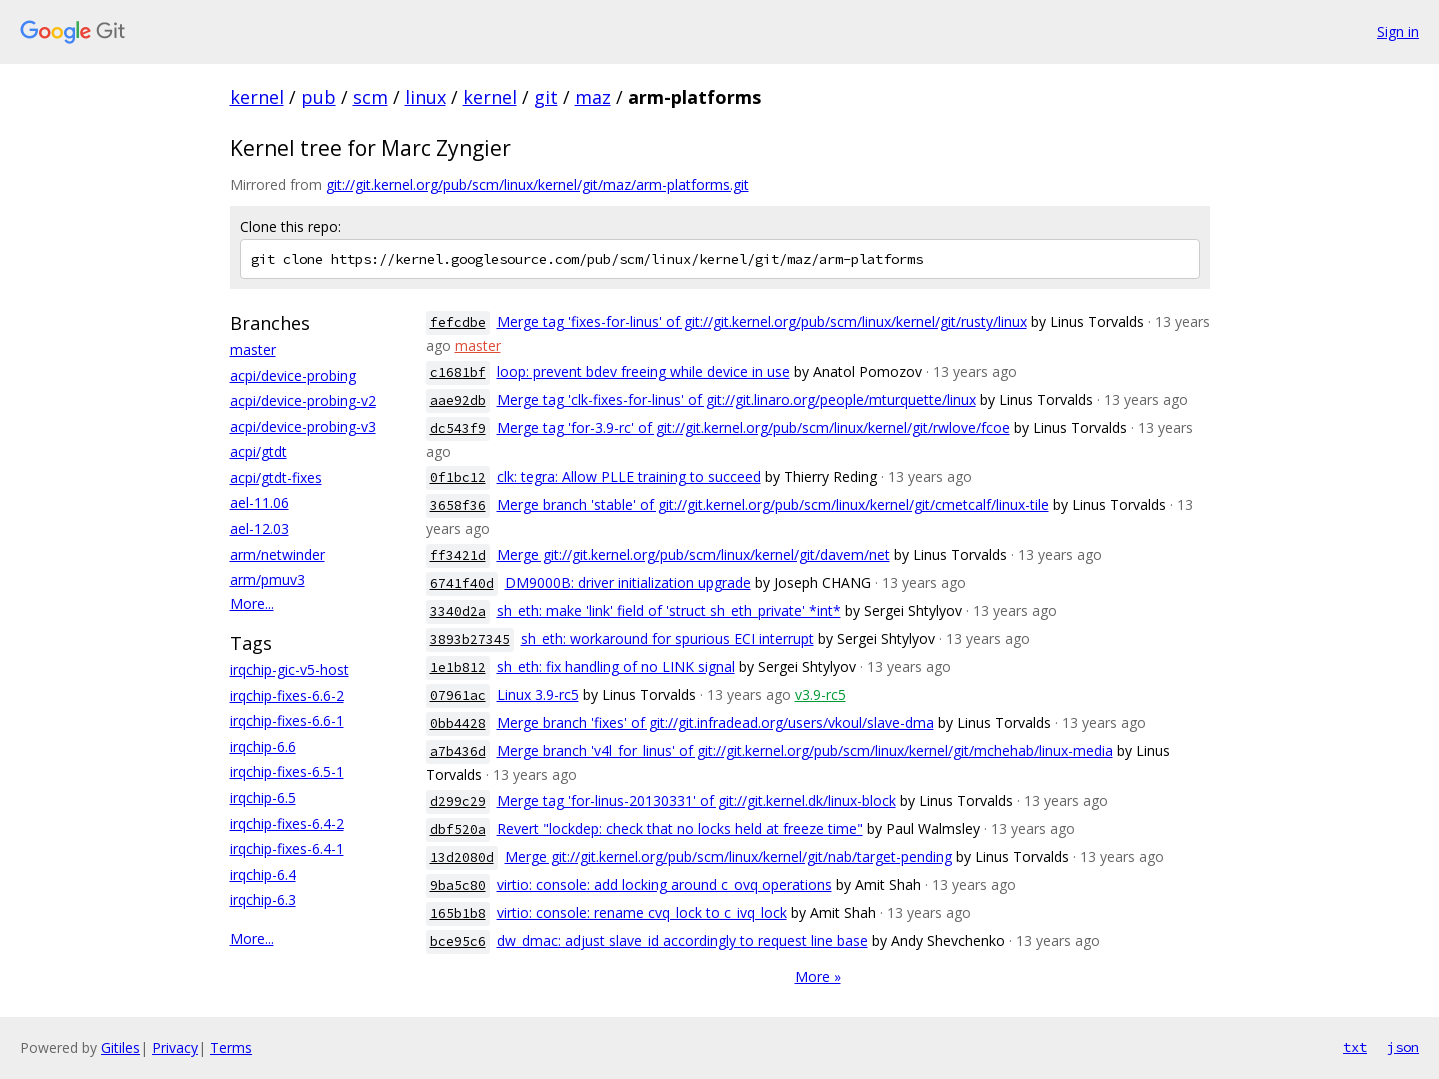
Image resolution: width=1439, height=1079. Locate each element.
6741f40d (462, 583)
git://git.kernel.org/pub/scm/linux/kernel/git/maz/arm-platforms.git (537, 184)
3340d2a (458, 611)
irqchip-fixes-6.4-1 (287, 848)
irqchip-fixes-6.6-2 (287, 695)
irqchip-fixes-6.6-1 (287, 720)
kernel (257, 97)
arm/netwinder (277, 554)
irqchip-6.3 (263, 899)
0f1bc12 (458, 477)
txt (1355, 1047)
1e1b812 (458, 667)
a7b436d (458, 751)
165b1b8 (458, 913)
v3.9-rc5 (820, 694)
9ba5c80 (458, 885)
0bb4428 (458, 723)
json (1403, 1047)
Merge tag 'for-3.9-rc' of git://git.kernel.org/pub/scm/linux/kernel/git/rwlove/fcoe (753, 427)
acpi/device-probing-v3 (303, 426)
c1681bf (458, 372)
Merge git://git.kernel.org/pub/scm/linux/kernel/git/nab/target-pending (728, 856)
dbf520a (458, 829)
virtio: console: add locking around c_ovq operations (664, 884)
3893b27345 (470, 639)
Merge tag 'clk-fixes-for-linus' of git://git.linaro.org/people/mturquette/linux (736, 399)
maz (593, 97)
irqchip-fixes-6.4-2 (287, 823)
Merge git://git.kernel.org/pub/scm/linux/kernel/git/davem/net (693, 554)
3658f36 (458, 505)
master (253, 349)
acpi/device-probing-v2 (303, 400)
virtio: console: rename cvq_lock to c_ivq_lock (642, 912)
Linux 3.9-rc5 (538, 694)
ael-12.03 (259, 528)
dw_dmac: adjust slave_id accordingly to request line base (682, 940)
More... (252, 603)
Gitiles (120, 1047)
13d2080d (462, 857)
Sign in (1398, 31)
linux (425, 97)
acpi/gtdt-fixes (276, 477)
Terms (231, 1047)
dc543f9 (458, 428)
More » (818, 976)
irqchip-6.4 (263, 874)
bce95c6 (458, 941)
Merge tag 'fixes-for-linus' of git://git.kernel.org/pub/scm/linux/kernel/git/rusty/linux (762, 321)
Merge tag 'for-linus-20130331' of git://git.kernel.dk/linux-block (696, 800)
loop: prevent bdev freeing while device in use (643, 371)
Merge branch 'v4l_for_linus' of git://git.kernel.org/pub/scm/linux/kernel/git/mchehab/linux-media (805, 750)
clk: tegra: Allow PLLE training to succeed (629, 476)
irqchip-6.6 (263, 746)
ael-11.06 (259, 502)
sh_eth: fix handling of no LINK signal (616, 666)
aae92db (458, 400)
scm (370, 97)
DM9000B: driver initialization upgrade (628, 582)
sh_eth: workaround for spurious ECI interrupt (667, 638)
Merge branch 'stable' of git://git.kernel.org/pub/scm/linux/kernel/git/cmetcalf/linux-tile (773, 504)
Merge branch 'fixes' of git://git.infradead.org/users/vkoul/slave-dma (715, 722)
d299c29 (458, 801)
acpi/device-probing (293, 375)
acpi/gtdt (258, 451)
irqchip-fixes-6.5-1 (287, 771)
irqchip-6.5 (263, 797)
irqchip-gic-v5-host (289, 669)
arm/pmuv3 (267, 579)
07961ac (458, 695)
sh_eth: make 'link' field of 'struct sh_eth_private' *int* (669, 610)
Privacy (175, 1047)
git (546, 97)
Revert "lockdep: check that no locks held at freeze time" (680, 828)
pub (318, 97)
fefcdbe (458, 322)
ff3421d (458, 555)
